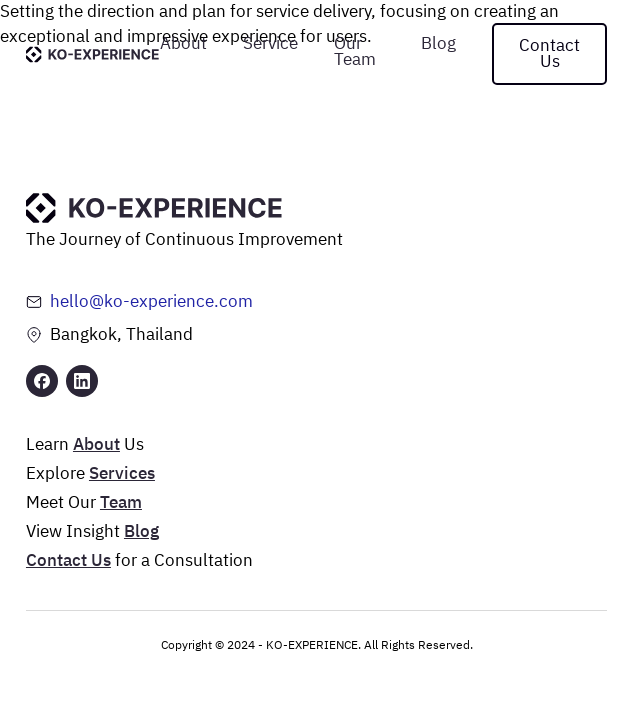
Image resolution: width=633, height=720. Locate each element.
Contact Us (549, 54)
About (183, 44)
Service (270, 44)
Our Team (355, 52)
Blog (438, 44)
